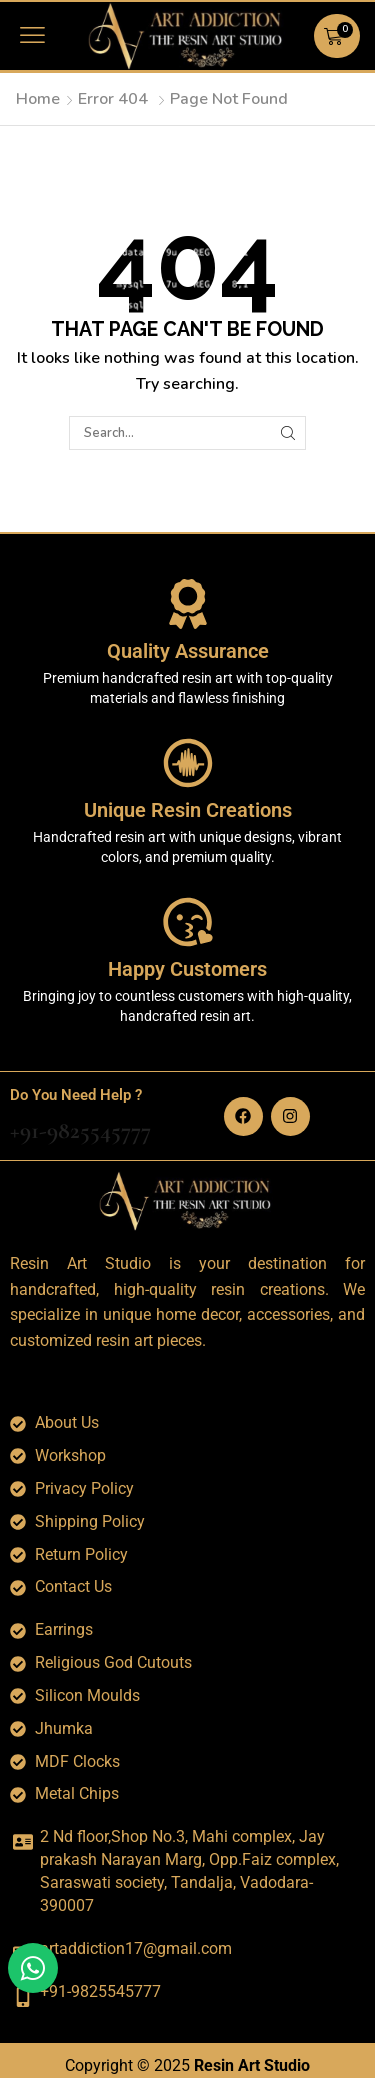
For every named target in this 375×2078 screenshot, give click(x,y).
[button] (32, 35)
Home (38, 99)
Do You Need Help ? (76, 1095)
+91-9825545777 (80, 1130)
